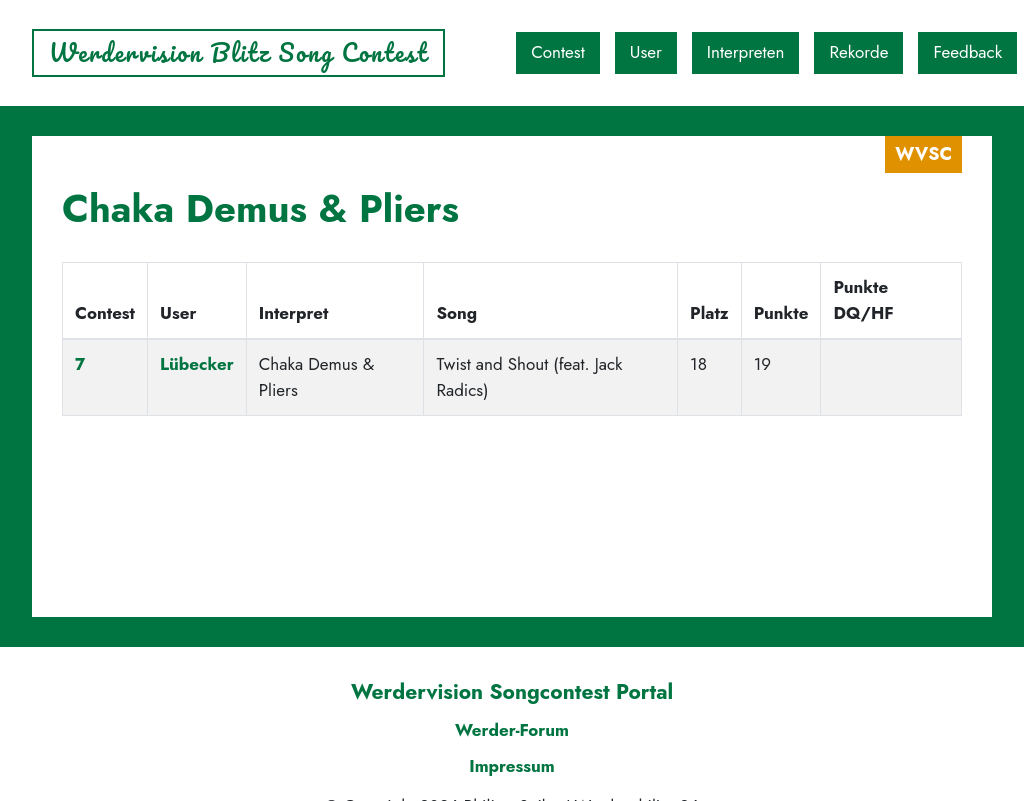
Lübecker (197, 364)
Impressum (512, 766)
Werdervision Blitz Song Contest (238, 52)
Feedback (967, 52)
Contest (558, 52)
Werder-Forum (512, 730)
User (646, 52)
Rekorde (858, 52)
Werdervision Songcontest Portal (512, 692)
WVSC (923, 154)
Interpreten (746, 52)
